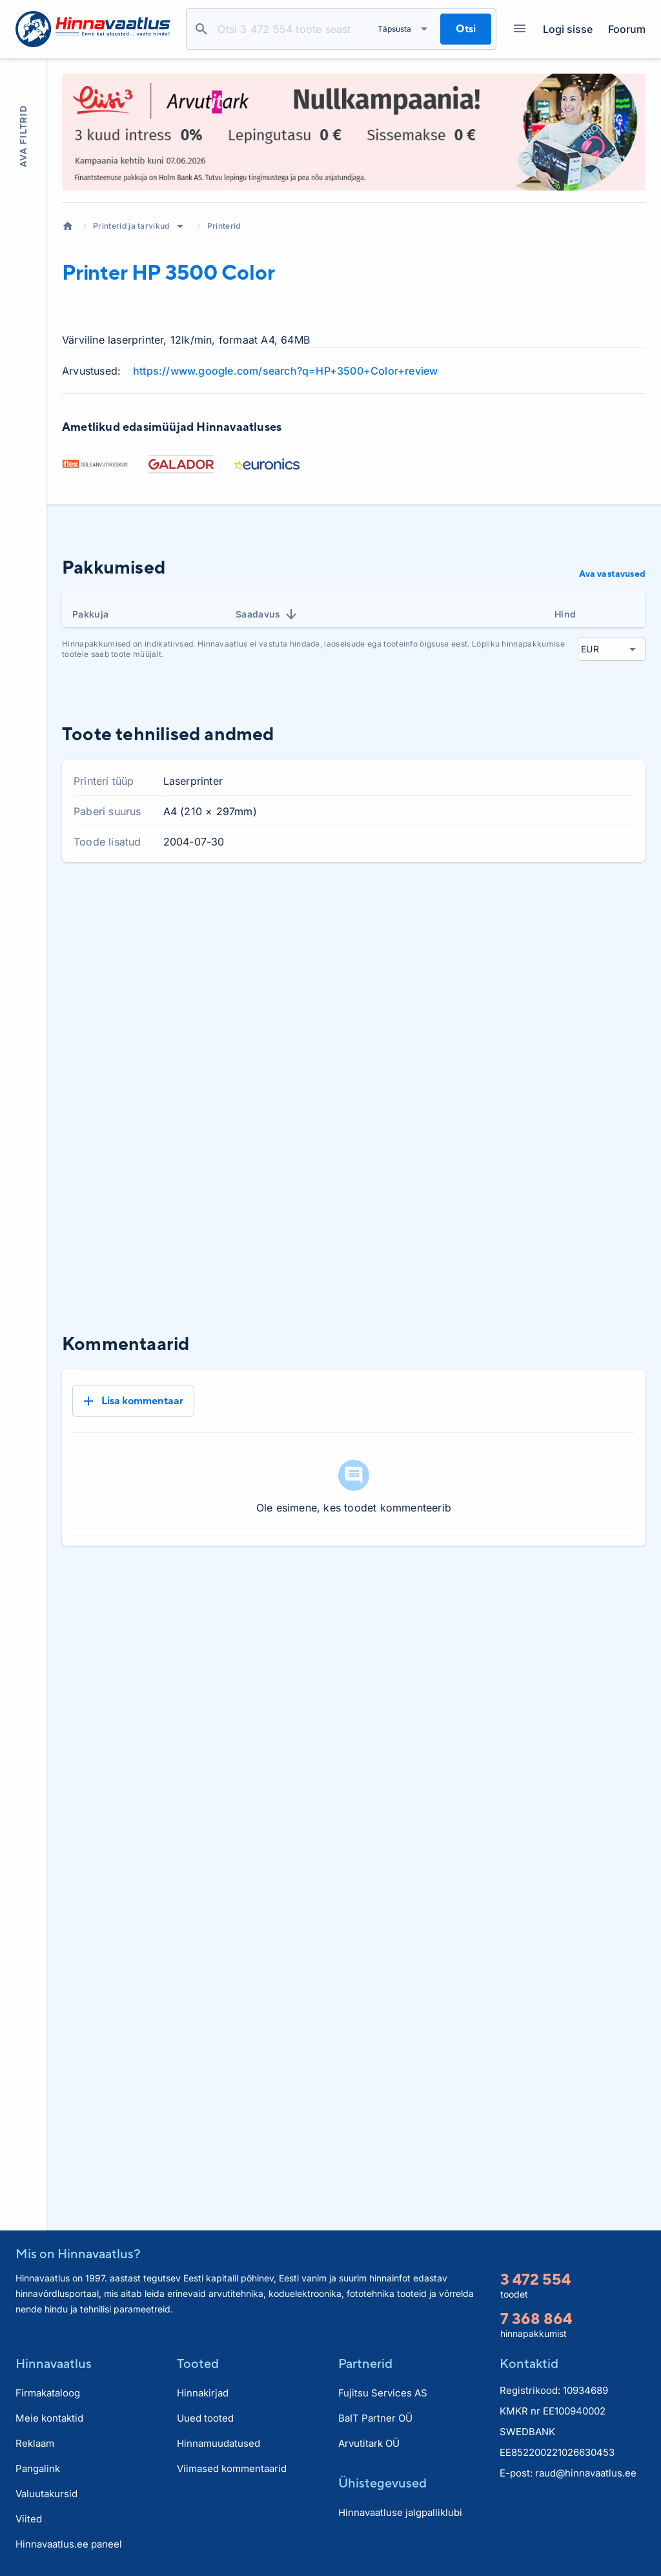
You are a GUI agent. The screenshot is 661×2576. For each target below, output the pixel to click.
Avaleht (68, 226)
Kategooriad (514, 29)
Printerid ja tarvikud (131, 226)
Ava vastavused (612, 573)
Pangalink (37, 2468)
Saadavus (267, 614)
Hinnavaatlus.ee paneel (68, 2544)
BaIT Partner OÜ (375, 2418)
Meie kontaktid (49, 2418)
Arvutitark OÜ (369, 2443)
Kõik (625, 906)
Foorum (627, 29)
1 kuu (479, 906)
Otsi (201, 29)
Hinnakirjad (203, 2393)
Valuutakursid (46, 2494)
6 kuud (579, 906)
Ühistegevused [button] (382, 2482)
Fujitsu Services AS (382, 2393)
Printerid (224, 226)
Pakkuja (90, 613)
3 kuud (527, 906)
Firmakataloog (47, 2393)
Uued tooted (205, 2418)
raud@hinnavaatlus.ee (585, 2473)
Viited (28, 2519)
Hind (565, 613)
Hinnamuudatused (218, 2443)
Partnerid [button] (365, 2363)
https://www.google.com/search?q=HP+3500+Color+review (285, 370)
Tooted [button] (198, 2363)
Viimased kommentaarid (232, 2468)
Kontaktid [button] (529, 2363)
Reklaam (34, 2443)
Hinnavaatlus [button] (53, 2363)
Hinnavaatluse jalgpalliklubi (400, 2512)
